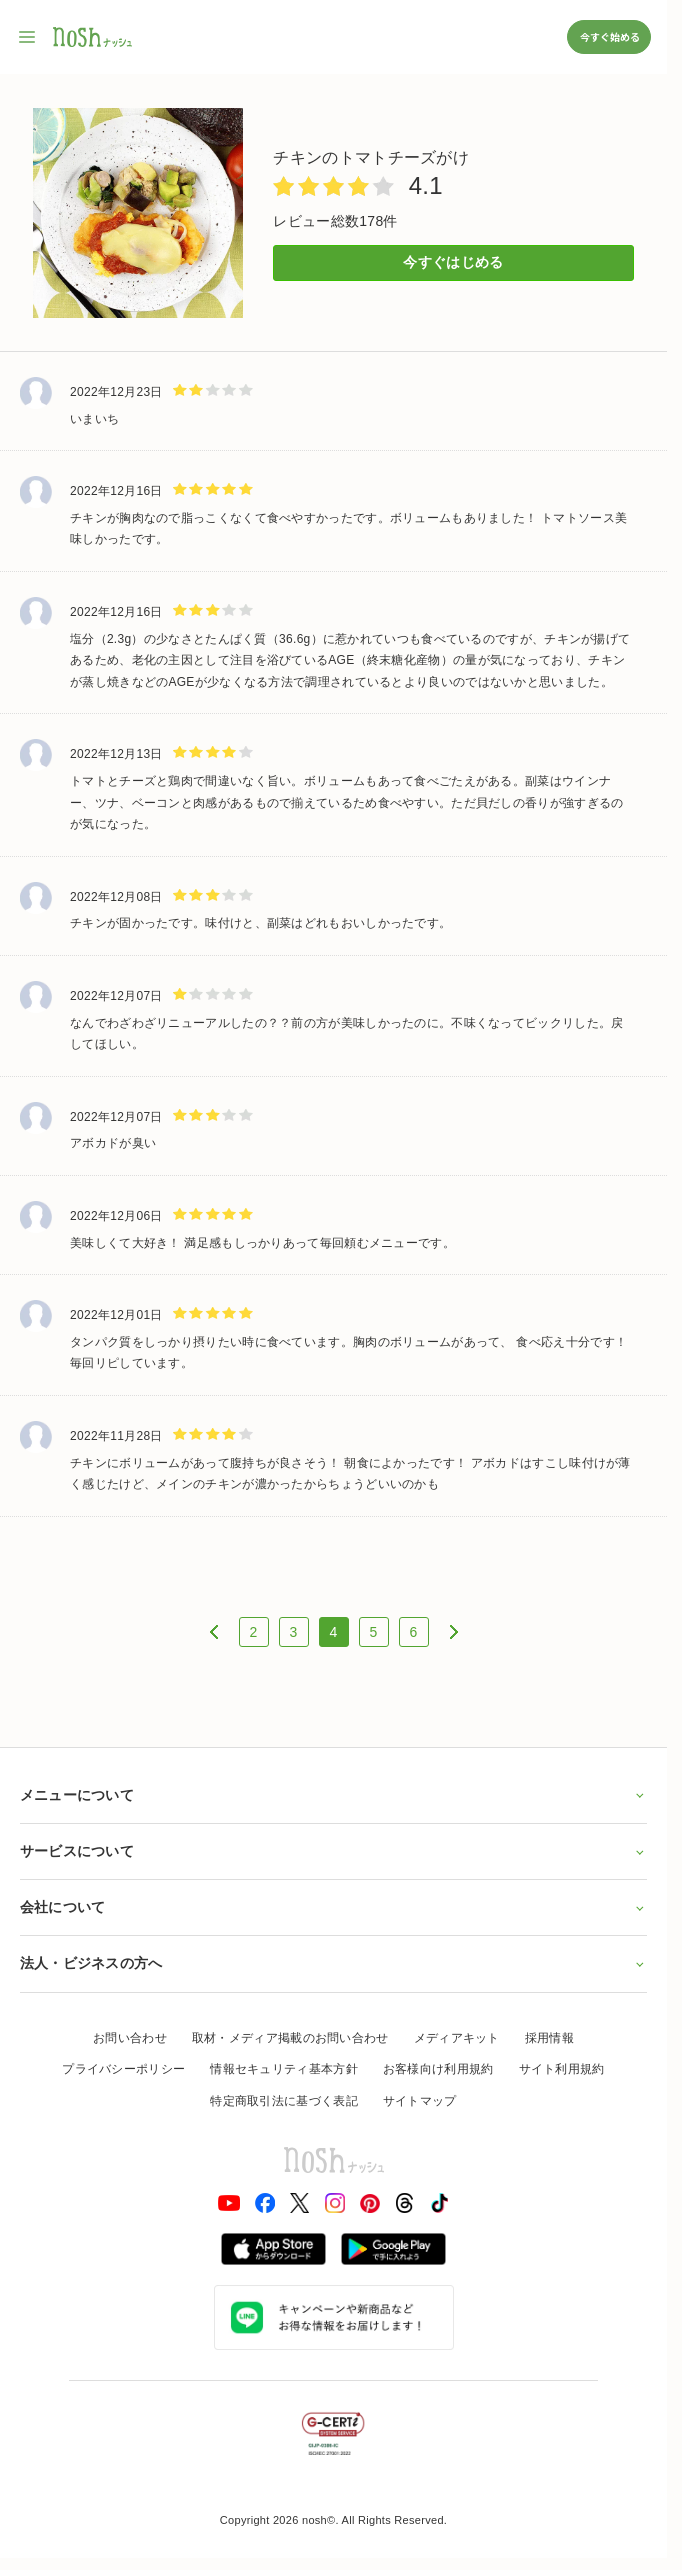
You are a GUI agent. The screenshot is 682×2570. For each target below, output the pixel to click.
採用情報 (549, 2038)
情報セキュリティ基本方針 (284, 2069)
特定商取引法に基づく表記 (284, 2101)
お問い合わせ (130, 2038)
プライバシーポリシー (123, 2069)
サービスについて (334, 1851)
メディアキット (457, 2038)
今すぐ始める (609, 36)
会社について (334, 1907)
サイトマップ (420, 2101)
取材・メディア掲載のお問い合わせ (290, 2038)
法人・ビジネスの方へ (334, 1963)
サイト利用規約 (562, 2069)
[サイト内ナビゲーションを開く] (28, 37)
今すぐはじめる (453, 262)
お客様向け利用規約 (438, 2069)
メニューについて (334, 1795)
